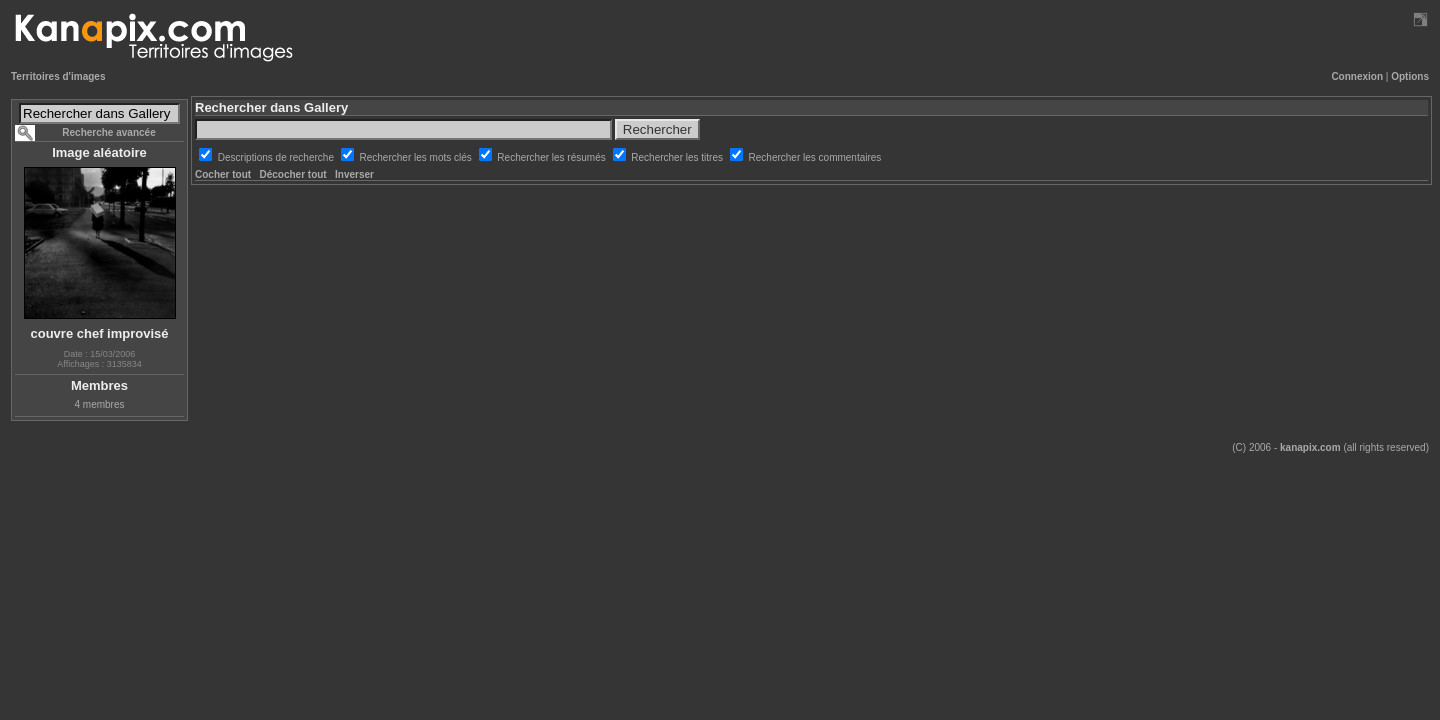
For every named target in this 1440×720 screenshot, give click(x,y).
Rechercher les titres (678, 157)
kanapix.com (1310, 447)
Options (1410, 76)
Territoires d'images (58, 76)
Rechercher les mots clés (417, 157)
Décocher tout (292, 174)
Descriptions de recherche (277, 157)
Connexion (1357, 76)
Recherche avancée (108, 132)
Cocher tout (223, 174)
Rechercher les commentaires (815, 157)
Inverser (354, 174)
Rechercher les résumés (552, 157)
